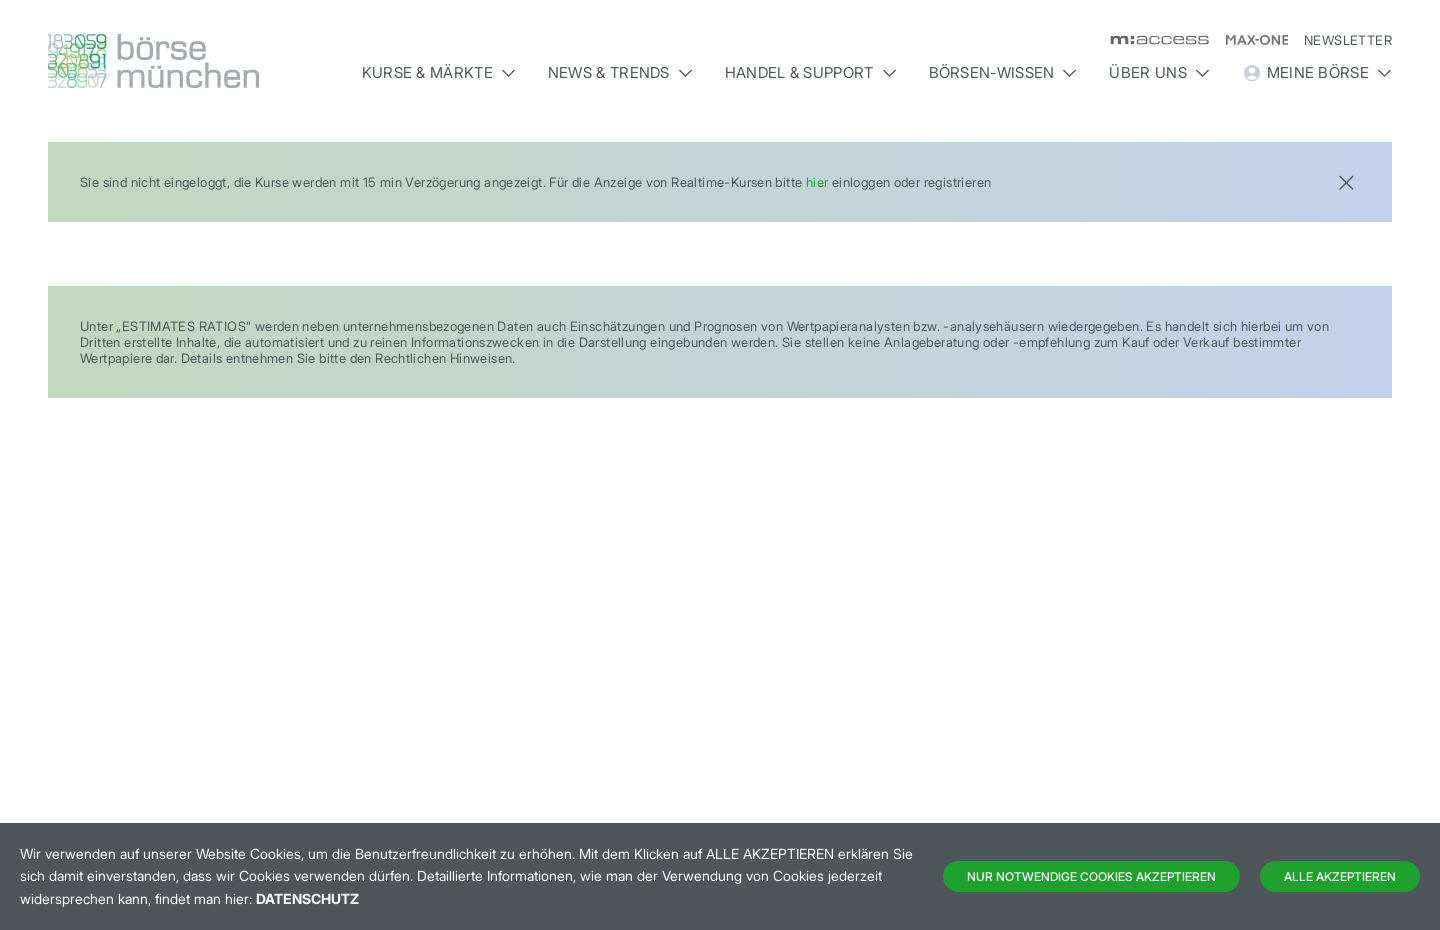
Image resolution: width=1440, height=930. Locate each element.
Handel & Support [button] (811, 72)
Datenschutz (307, 898)
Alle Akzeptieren (1340, 876)
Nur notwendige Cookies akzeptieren (1091, 876)
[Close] (1346, 180)
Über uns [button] (1159, 72)
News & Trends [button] (620, 72)
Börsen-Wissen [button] (1003, 72)
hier (817, 182)
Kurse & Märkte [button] (439, 72)
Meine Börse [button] (1317, 73)
